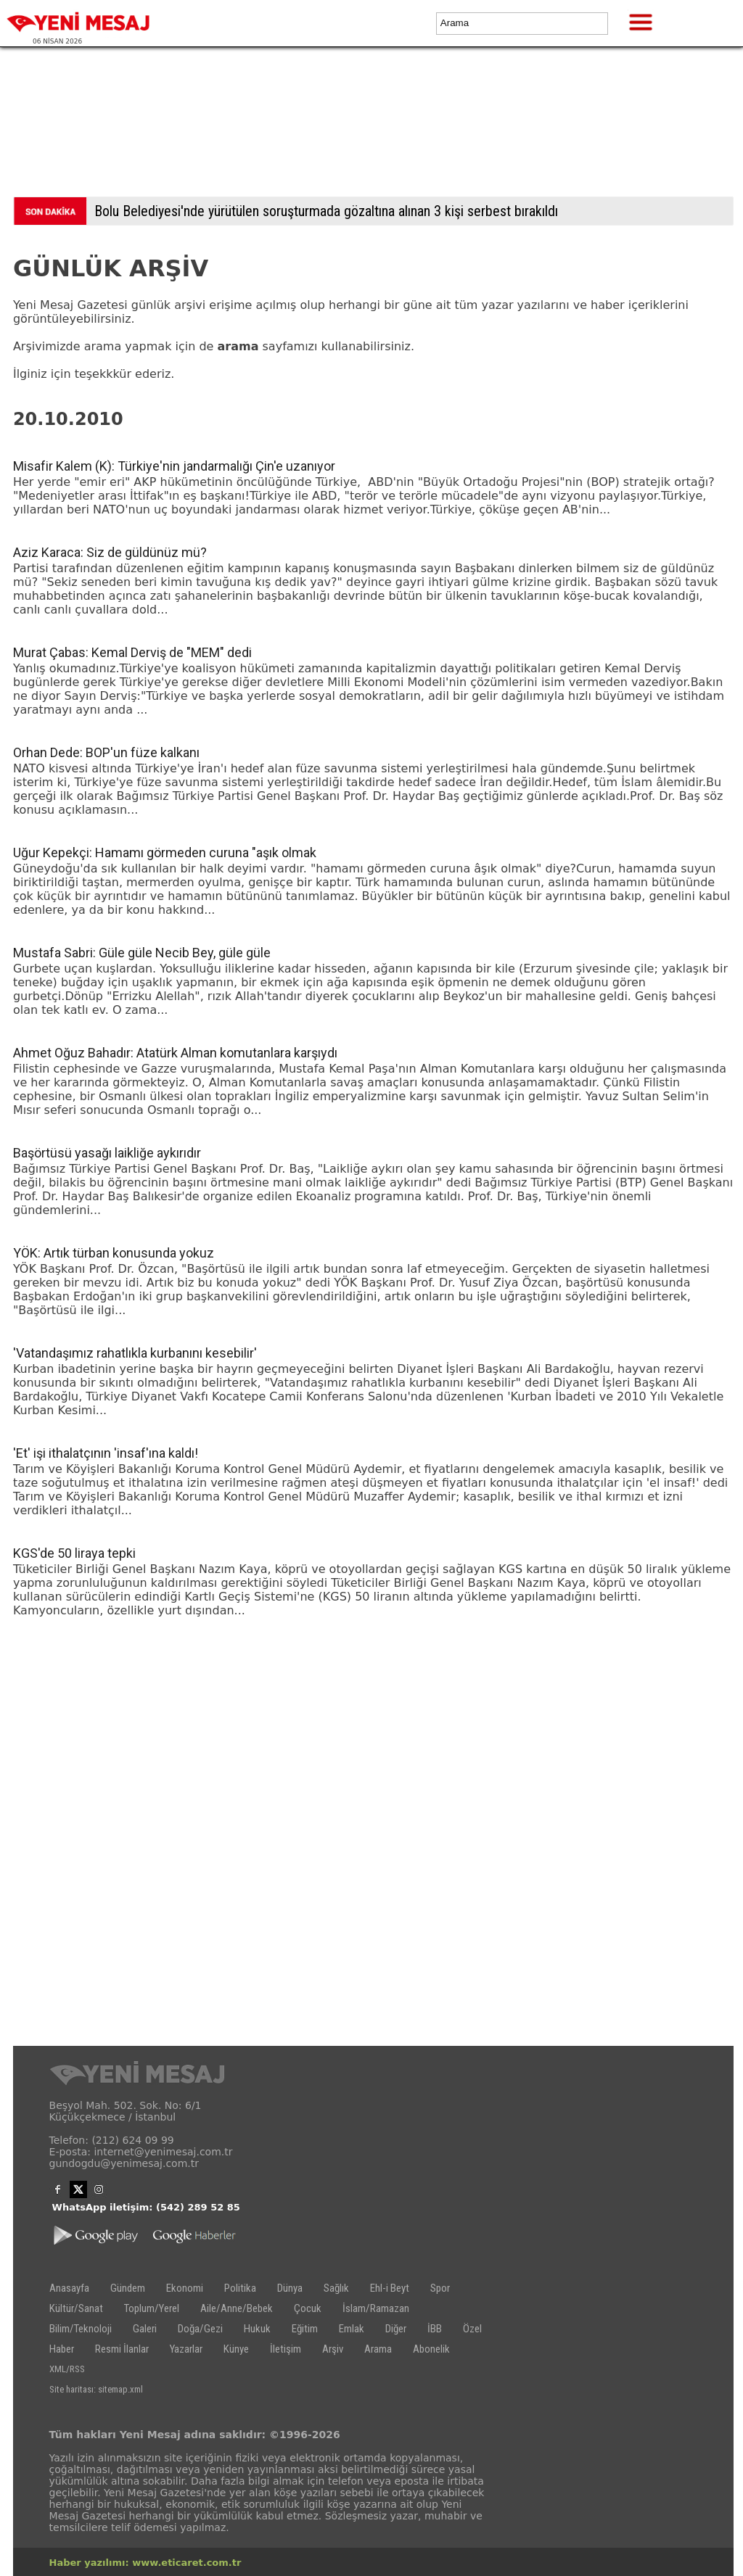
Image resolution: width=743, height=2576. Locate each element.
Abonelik (431, 2349)
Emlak (351, 2328)
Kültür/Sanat (76, 2308)
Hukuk (257, 2328)
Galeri (145, 2328)
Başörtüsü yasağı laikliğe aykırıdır (107, 1152)
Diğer (395, 2328)
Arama (378, 2349)
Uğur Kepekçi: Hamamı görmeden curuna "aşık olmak (164, 852)
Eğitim (305, 2328)
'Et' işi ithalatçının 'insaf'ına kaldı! (105, 1453)
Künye (236, 2349)
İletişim (285, 2349)
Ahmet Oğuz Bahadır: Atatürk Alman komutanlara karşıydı (175, 1052)
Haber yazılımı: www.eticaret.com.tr (145, 2562)
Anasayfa (69, 2288)
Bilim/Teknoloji (80, 2328)
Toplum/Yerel (151, 2308)
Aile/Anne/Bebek (236, 2308)
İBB (434, 2328)
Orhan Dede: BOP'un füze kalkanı (106, 752)
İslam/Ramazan (375, 2308)
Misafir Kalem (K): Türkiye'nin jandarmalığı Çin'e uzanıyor (174, 466)
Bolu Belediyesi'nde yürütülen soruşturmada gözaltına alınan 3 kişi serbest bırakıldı (326, 211)
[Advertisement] (371, 125)
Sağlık (336, 2288)
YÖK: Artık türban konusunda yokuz (113, 1252)
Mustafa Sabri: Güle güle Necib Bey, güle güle (142, 952)
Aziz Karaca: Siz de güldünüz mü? (110, 552)
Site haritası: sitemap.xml (96, 2389)
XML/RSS (67, 2369)
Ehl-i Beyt (389, 2288)
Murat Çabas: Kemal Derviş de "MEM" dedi (132, 652)
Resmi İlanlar (122, 2349)
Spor (440, 2288)
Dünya (290, 2288)
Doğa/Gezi (200, 2328)
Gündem (127, 2288)
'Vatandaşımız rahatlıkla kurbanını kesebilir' (135, 1353)
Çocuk (307, 2308)
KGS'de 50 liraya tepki (74, 1553)
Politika (240, 2288)
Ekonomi (184, 2288)
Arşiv (332, 2349)
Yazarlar (186, 2349)
